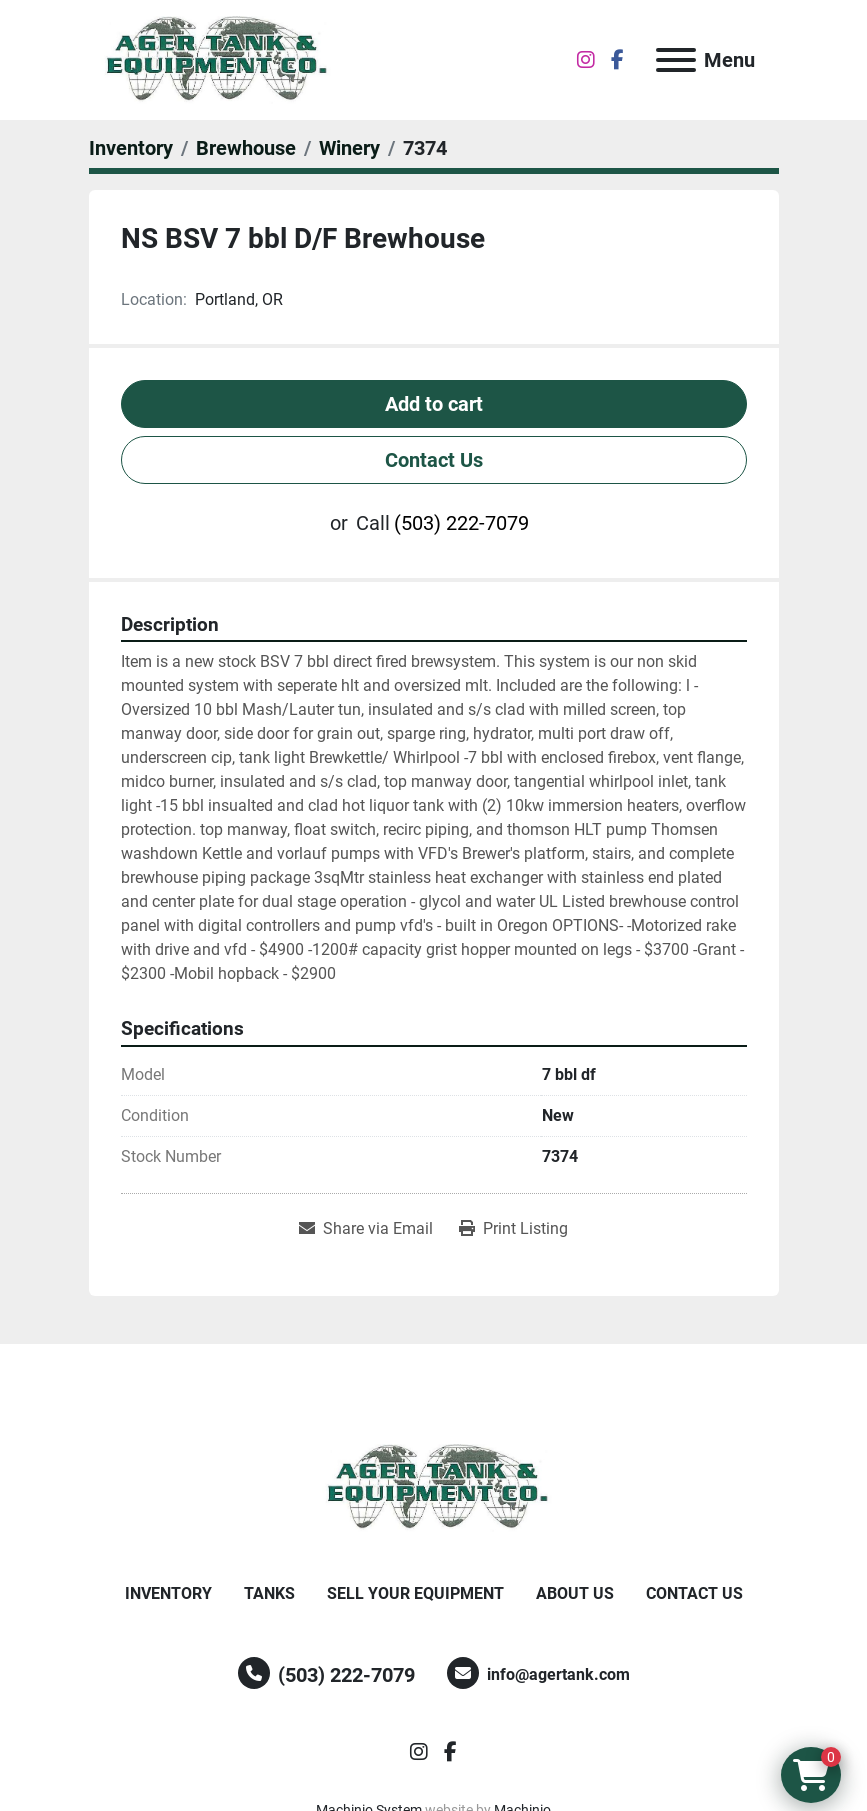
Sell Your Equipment (415, 1593)
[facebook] (617, 60)
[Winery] (349, 148)
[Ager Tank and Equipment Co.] (434, 1486)
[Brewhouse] (246, 148)
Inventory (168, 1593)
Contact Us (434, 460)
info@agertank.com (558, 1674)
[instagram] (586, 60)
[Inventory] (131, 148)
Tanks (269, 1593)
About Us (575, 1593)
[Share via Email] (366, 1229)
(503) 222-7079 (461, 523)
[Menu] (676, 60)
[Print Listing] (513, 1229)
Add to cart (434, 404)
